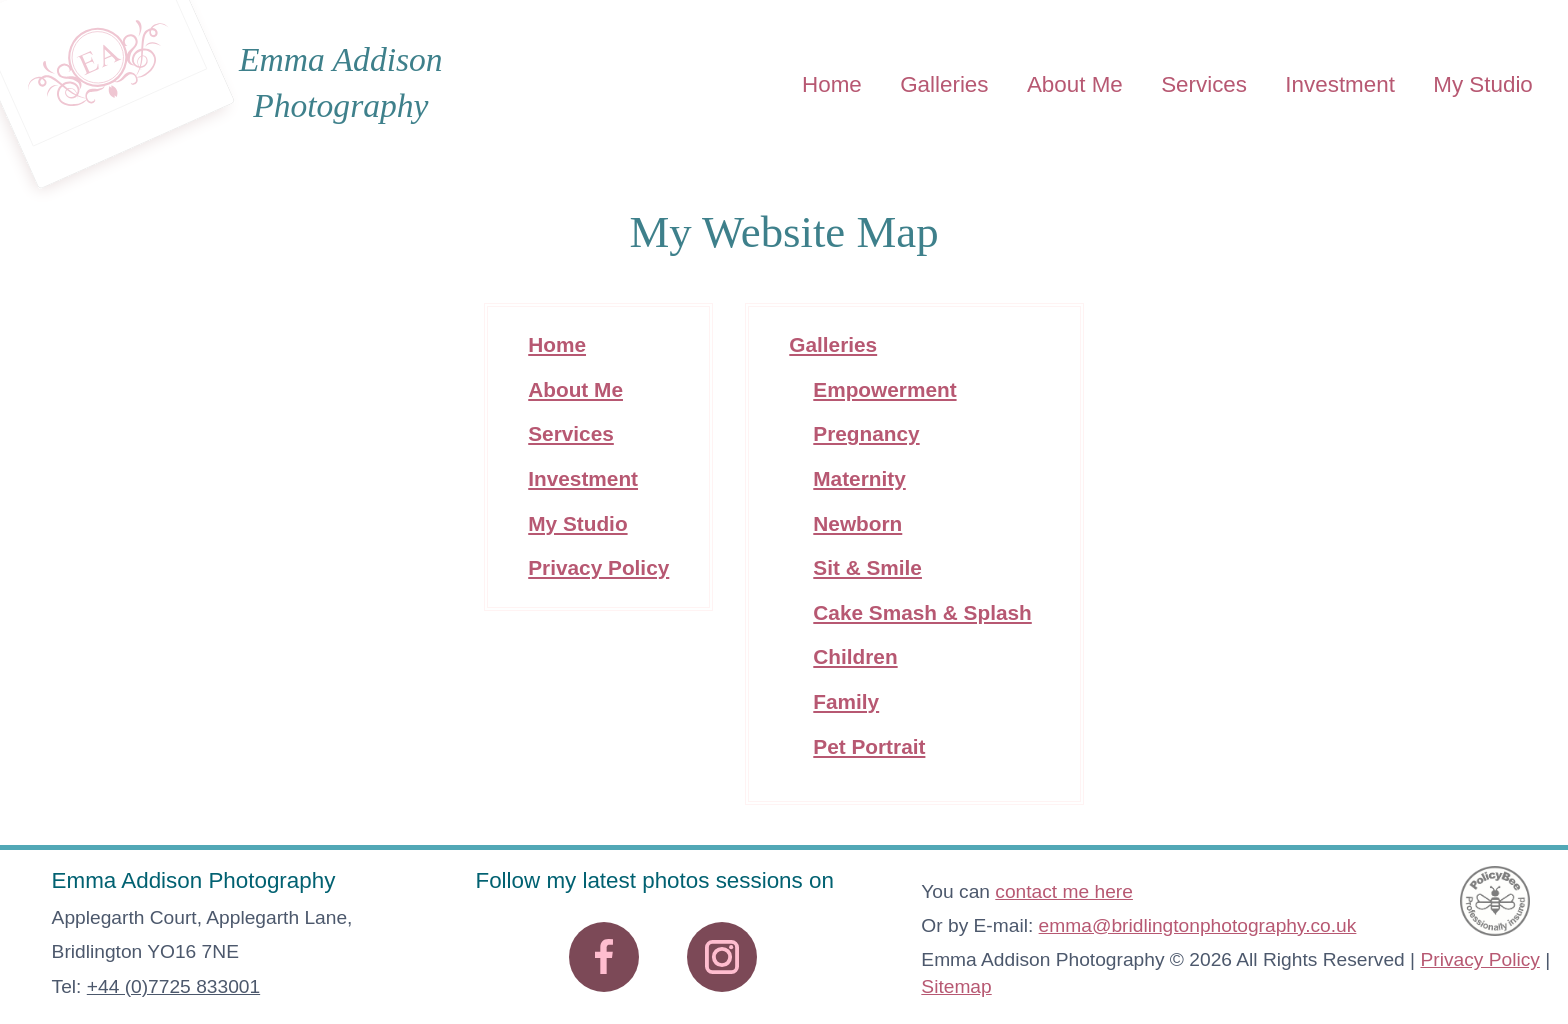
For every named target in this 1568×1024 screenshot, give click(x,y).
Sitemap (956, 986)
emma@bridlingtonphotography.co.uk (1198, 925)
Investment (1340, 83)
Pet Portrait (869, 746)
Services (1204, 83)
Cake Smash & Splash (922, 612)
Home (832, 83)
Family (846, 701)
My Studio (1483, 83)
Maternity (859, 478)
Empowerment (884, 389)
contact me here (1064, 891)
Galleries (944, 83)
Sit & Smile (867, 567)
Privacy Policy (598, 567)
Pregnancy (866, 433)
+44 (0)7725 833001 (173, 986)
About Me (1075, 83)
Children (855, 656)
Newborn (857, 523)
